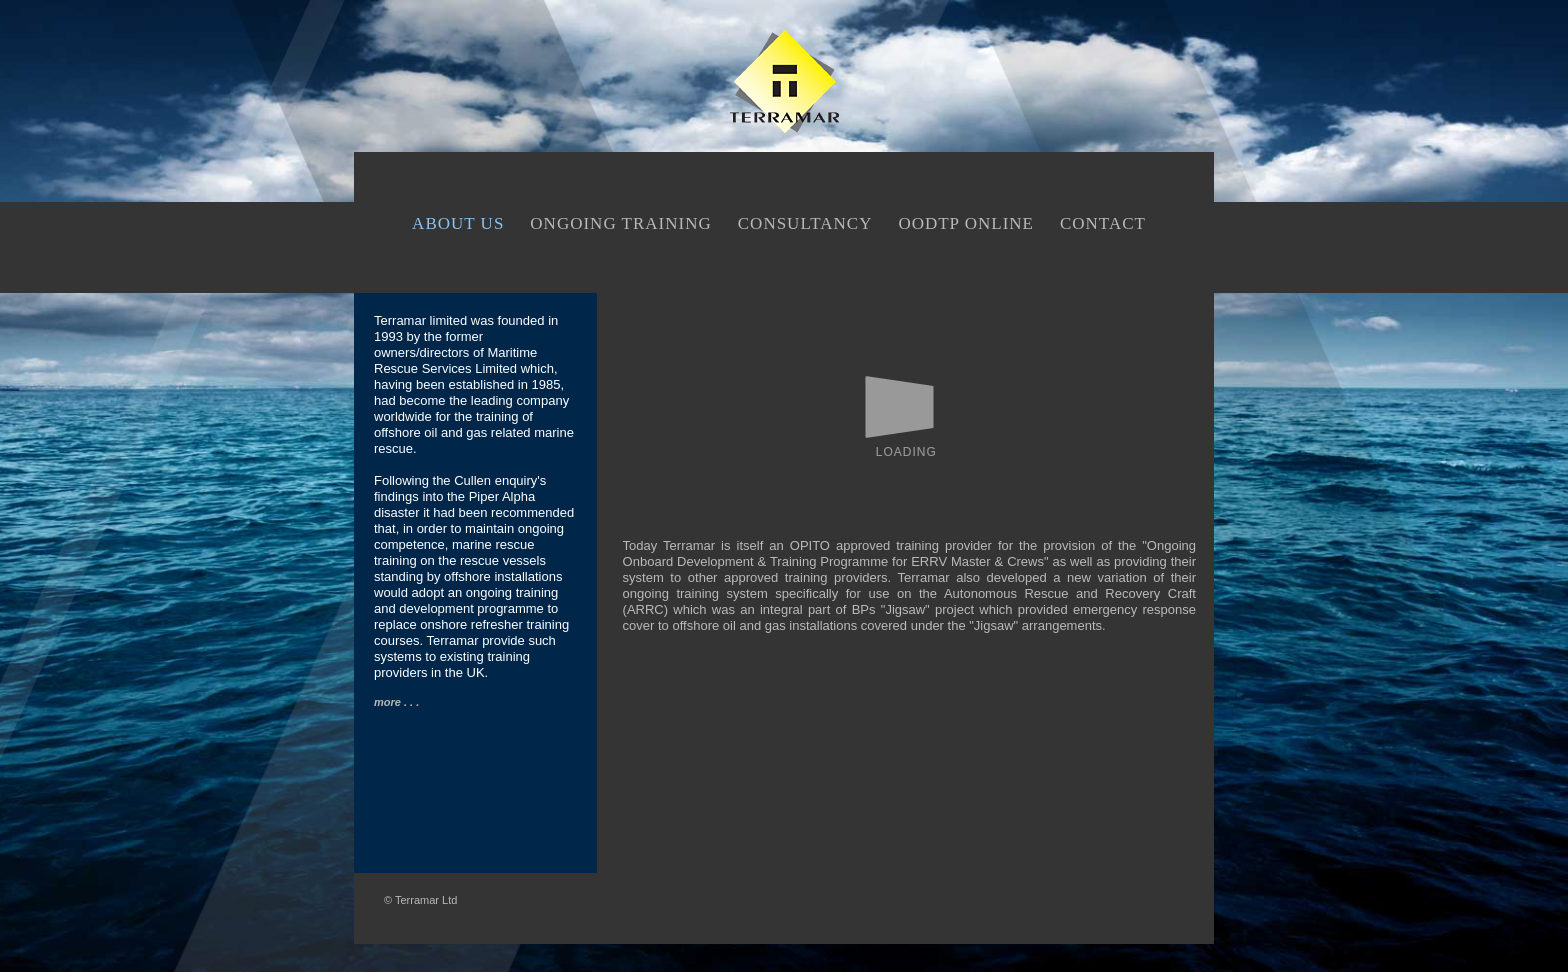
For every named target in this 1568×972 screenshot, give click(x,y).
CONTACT (1103, 223)
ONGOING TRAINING (620, 223)
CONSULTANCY (805, 223)
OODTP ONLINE (966, 223)
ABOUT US (458, 223)
